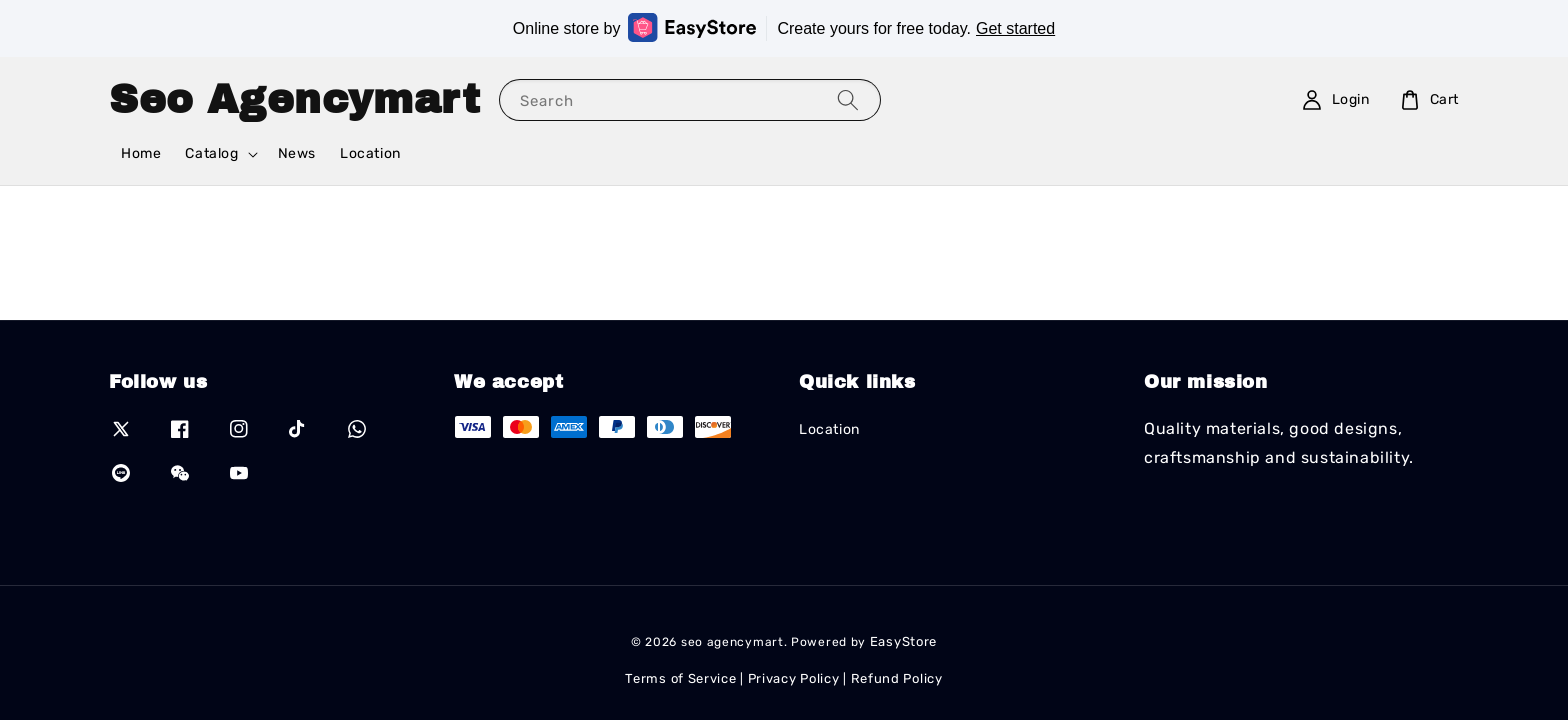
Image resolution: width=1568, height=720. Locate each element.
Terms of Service (680, 678)
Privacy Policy (794, 678)
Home (141, 153)
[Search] (848, 99)
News (297, 153)
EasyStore (903, 641)
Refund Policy (897, 678)
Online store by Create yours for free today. (784, 27)
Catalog (211, 153)
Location (370, 153)
